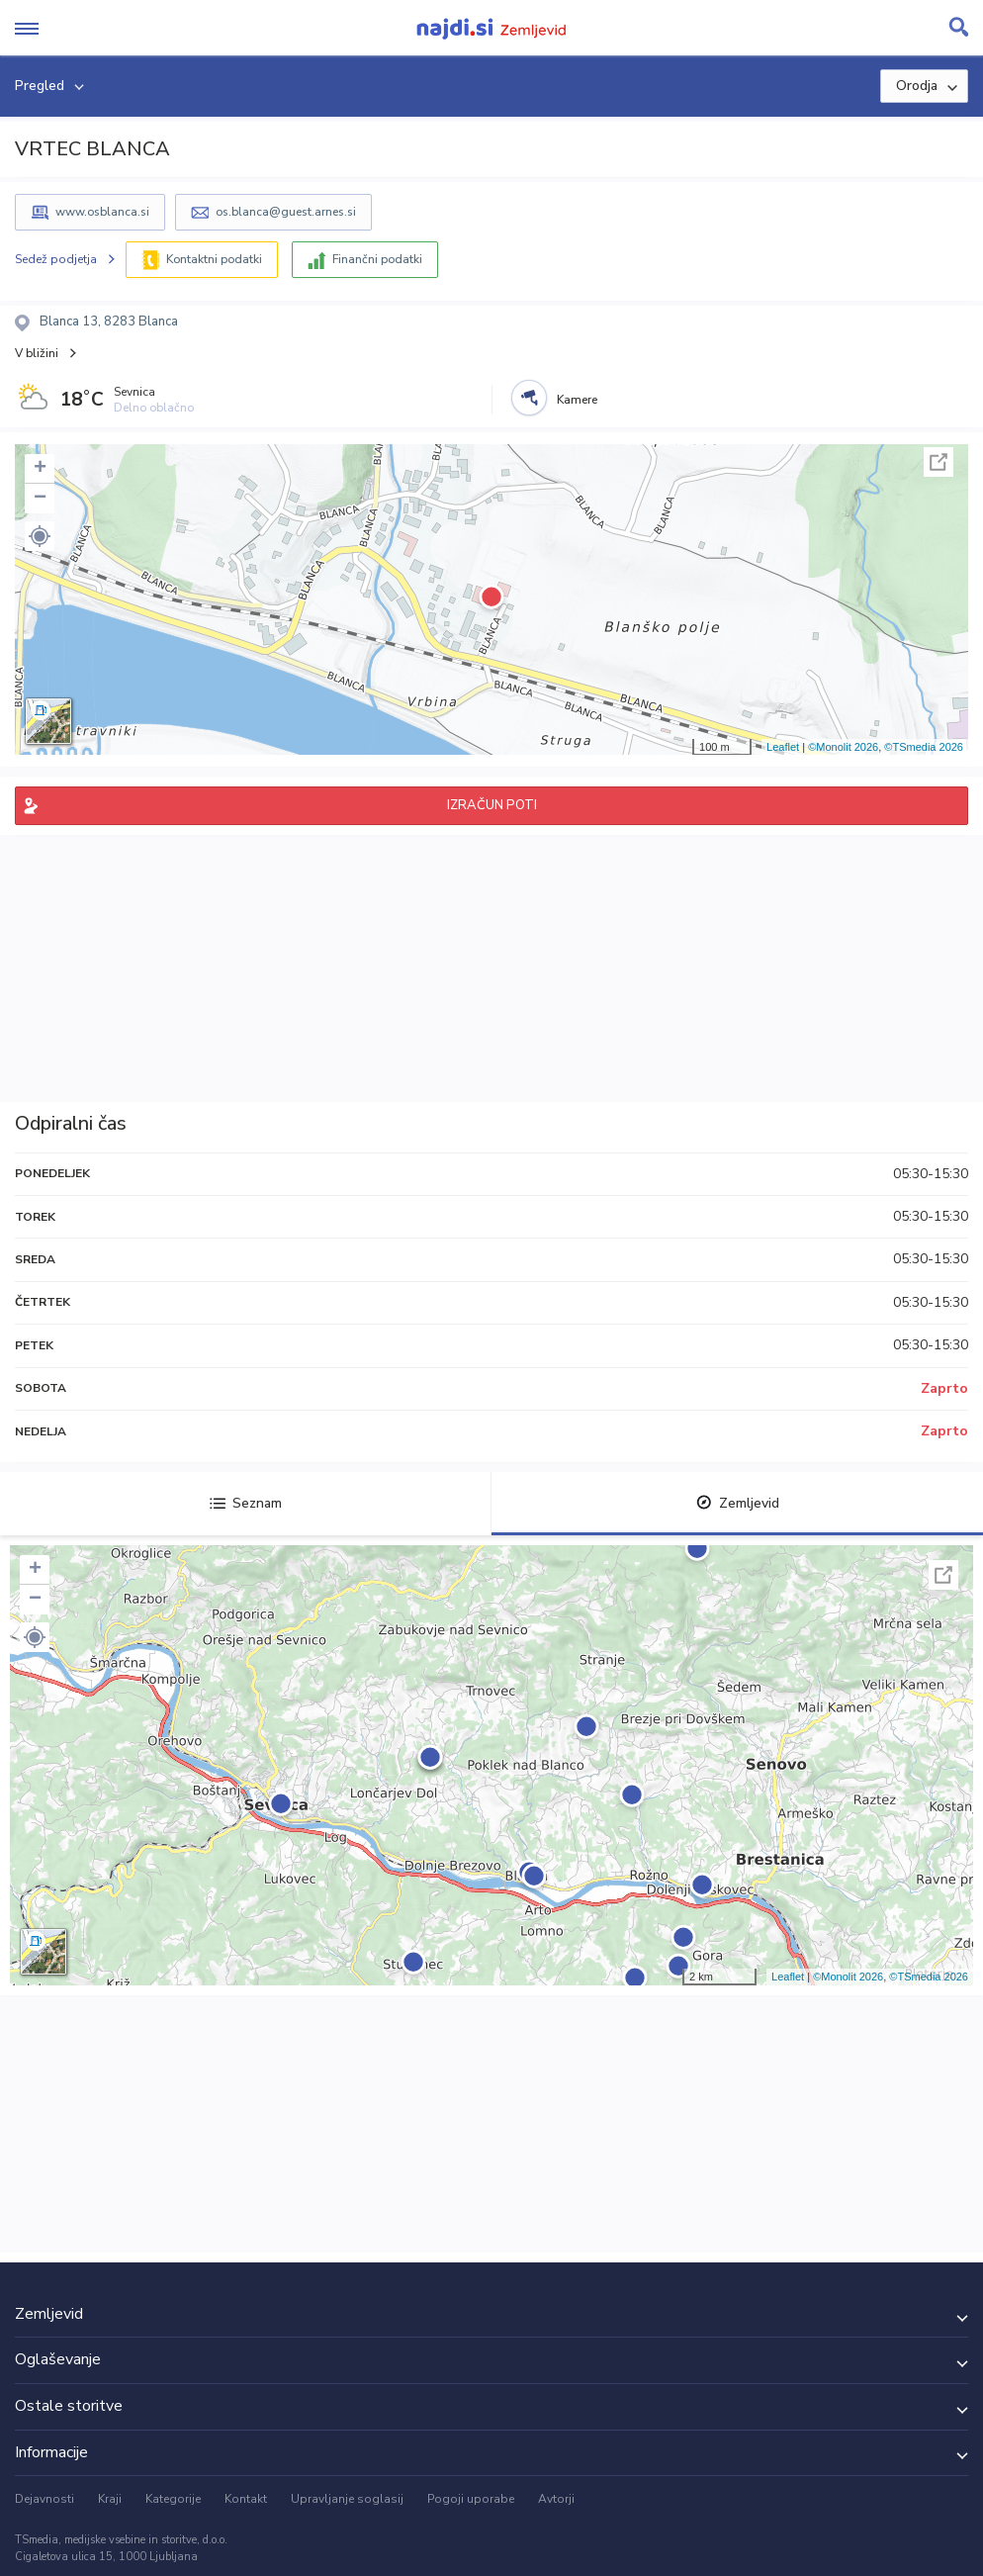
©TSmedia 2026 (923, 747)
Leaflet (782, 747)
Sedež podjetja (56, 259)
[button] (39, 536)
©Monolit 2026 (843, 747)
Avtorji (556, 2499)
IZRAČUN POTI (492, 805)
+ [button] (40, 469)
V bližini (36, 353)
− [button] (40, 498)
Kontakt (245, 2499)
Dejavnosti (44, 2499)
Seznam (246, 1503)
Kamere (577, 400)
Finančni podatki (377, 259)
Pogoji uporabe (470, 2499)
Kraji (110, 2499)
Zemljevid (737, 1503)
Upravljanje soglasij (347, 2499)
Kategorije (173, 2499)
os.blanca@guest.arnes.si (286, 212)
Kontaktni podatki (214, 259)
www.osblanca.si (102, 212)
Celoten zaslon (938, 462)
